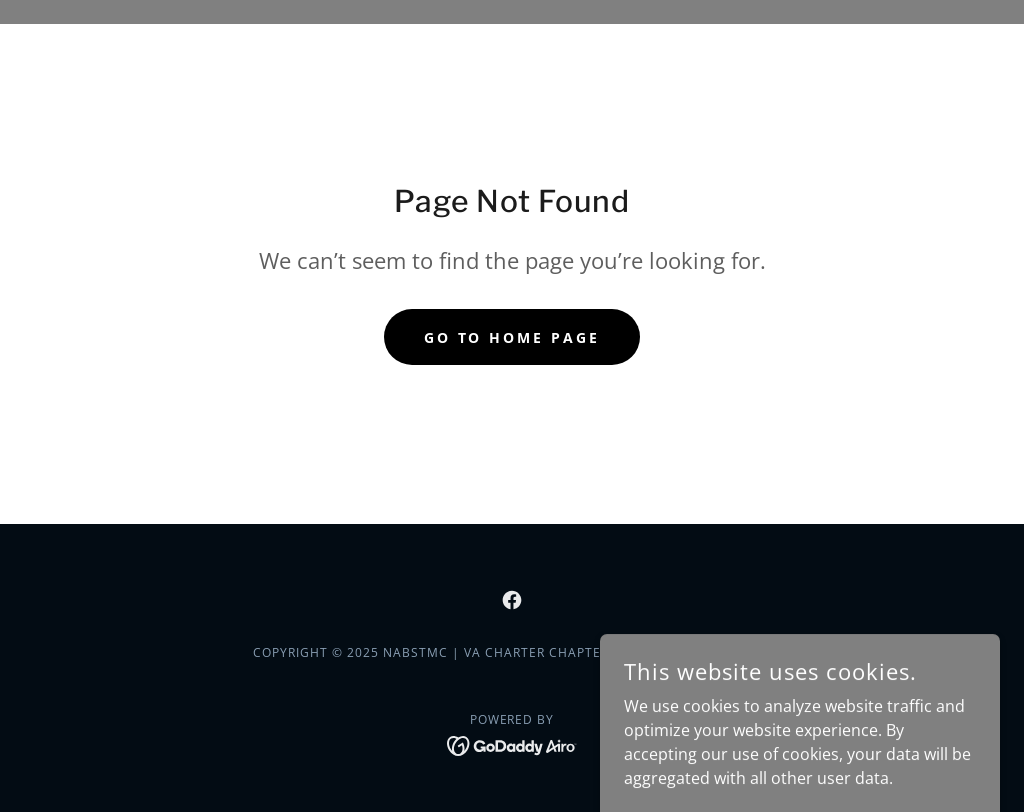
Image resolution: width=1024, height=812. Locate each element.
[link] (512, 600)
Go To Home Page (512, 337)
